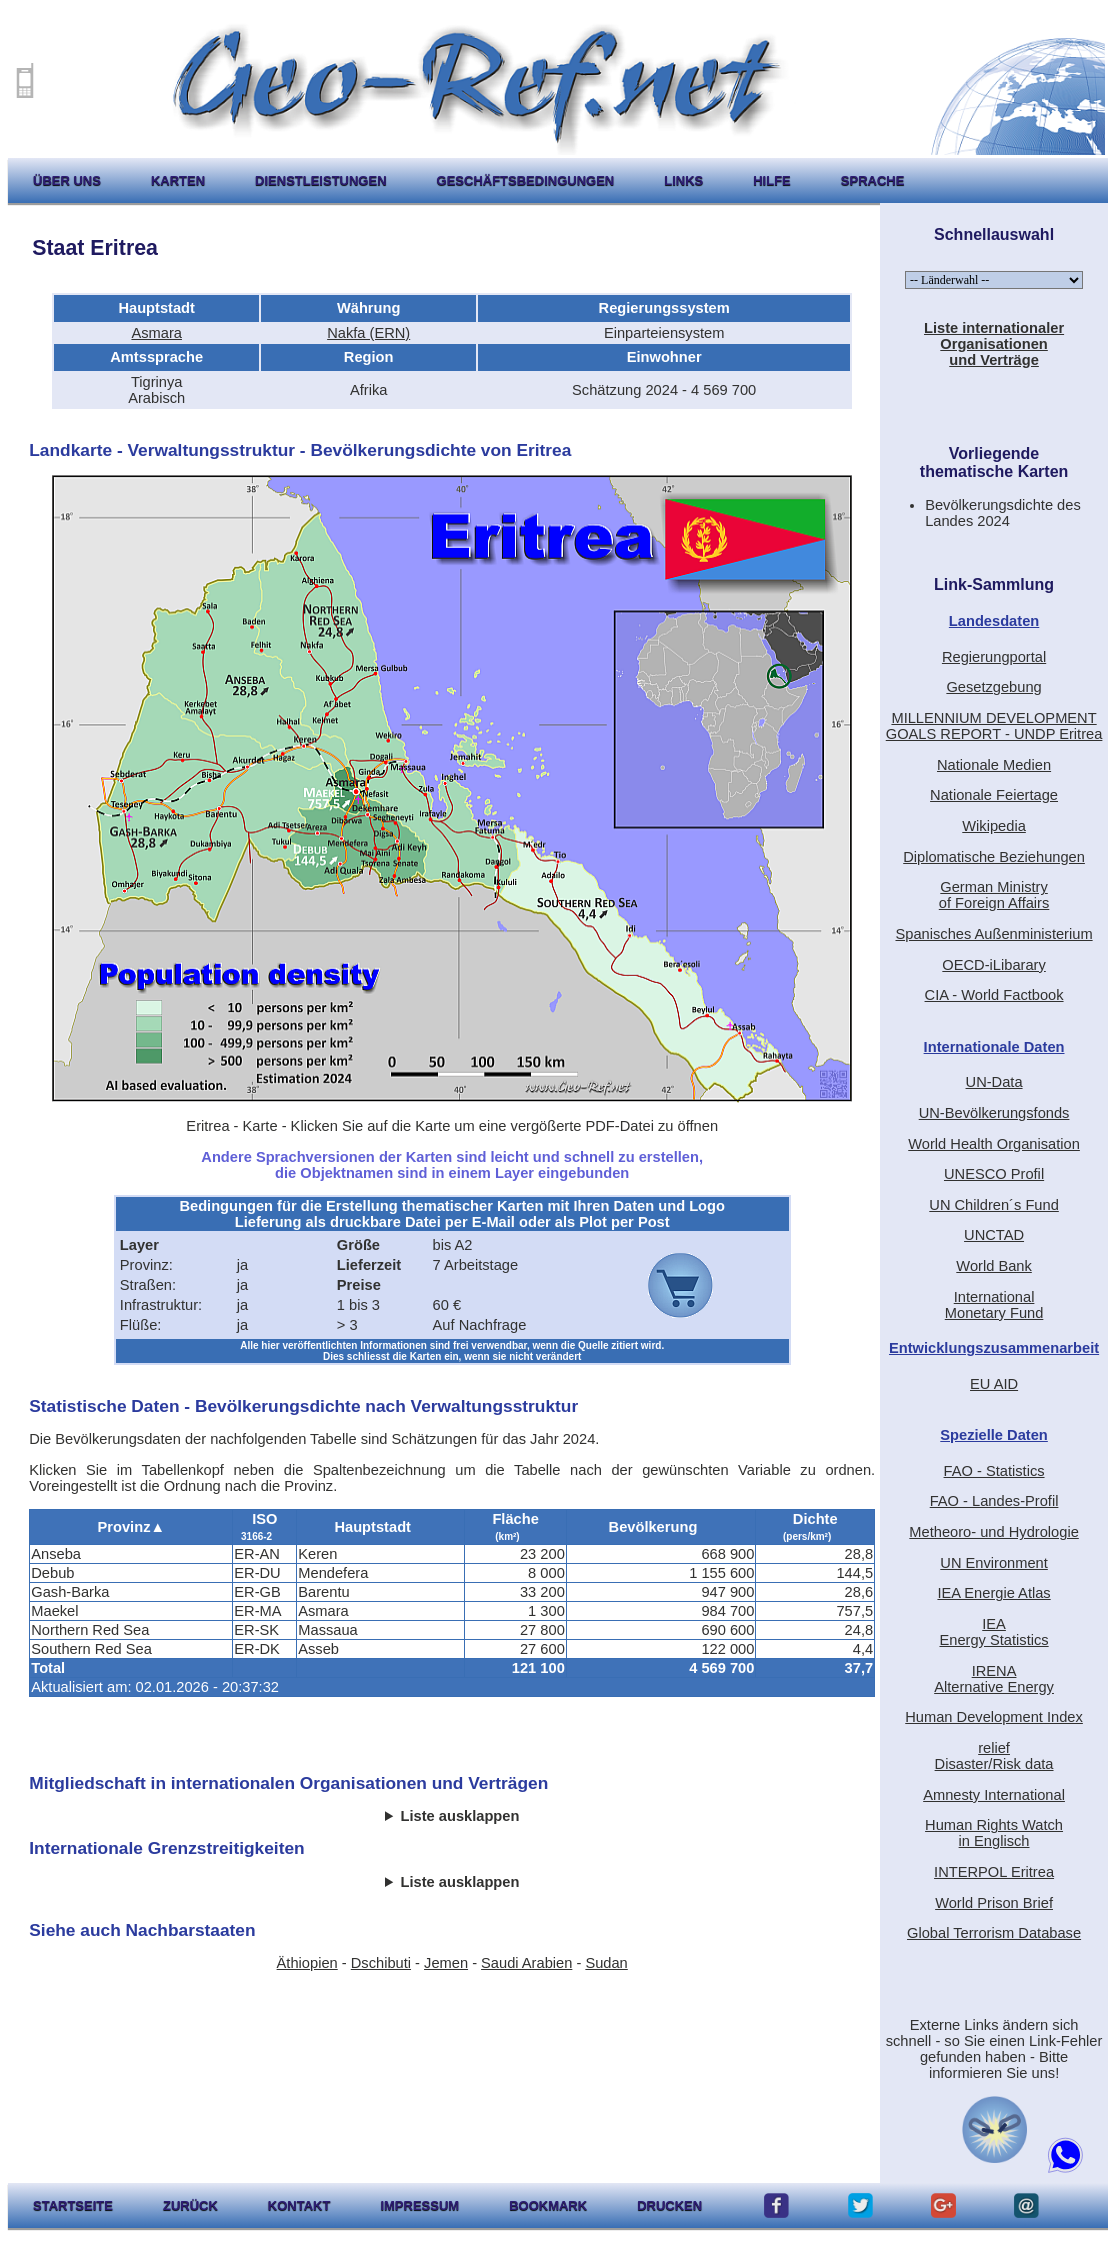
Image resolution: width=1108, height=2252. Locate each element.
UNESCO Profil (994, 1174)
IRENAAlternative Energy (994, 1679)
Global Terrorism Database (994, 1933)
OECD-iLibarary (993, 965)
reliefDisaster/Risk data (994, 1756)
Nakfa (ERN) (368, 333)
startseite (73, 2205)
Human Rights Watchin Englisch (994, 1833)
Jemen (446, 1963)
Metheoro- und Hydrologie (993, 1532)
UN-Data (994, 1082)
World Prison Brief (994, 1903)
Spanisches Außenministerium (993, 934)
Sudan (606, 1963)
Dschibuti (381, 1963)
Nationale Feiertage (994, 795)
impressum (419, 2205)
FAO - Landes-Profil (994, 1501)
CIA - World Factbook (994, 995)
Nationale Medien (994, 765)
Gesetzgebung (993, 687)
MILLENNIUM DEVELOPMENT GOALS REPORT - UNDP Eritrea (994, 726)
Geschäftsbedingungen (526, 180)
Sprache (873, 180)
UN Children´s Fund (994, 1205)
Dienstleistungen (320, 180)
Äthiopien (307, 1963)
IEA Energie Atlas (993, 1593)
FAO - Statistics (994, 1471)
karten (178, 180)
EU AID (994, 1384)
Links (683, 180)
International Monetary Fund (994, 1305)
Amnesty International (994, 1795)
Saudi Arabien (526, 1963)
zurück (190, 2205)
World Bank (994, 1266)
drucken (669, 2205)
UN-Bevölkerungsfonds (994, 1113)
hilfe (772, 180)
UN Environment (994, 1563)
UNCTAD (994, 1235)
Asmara (156, 333)
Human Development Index (994, 1717)
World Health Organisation (994, 1144)
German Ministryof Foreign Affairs (994, 895)
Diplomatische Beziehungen (994, 857)
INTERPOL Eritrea (994, 1872)
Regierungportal (994, 657)
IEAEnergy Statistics (993, 1632)
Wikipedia (994, 826)
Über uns (67, 180)
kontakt (299, 2205)
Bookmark (548, 2205)
